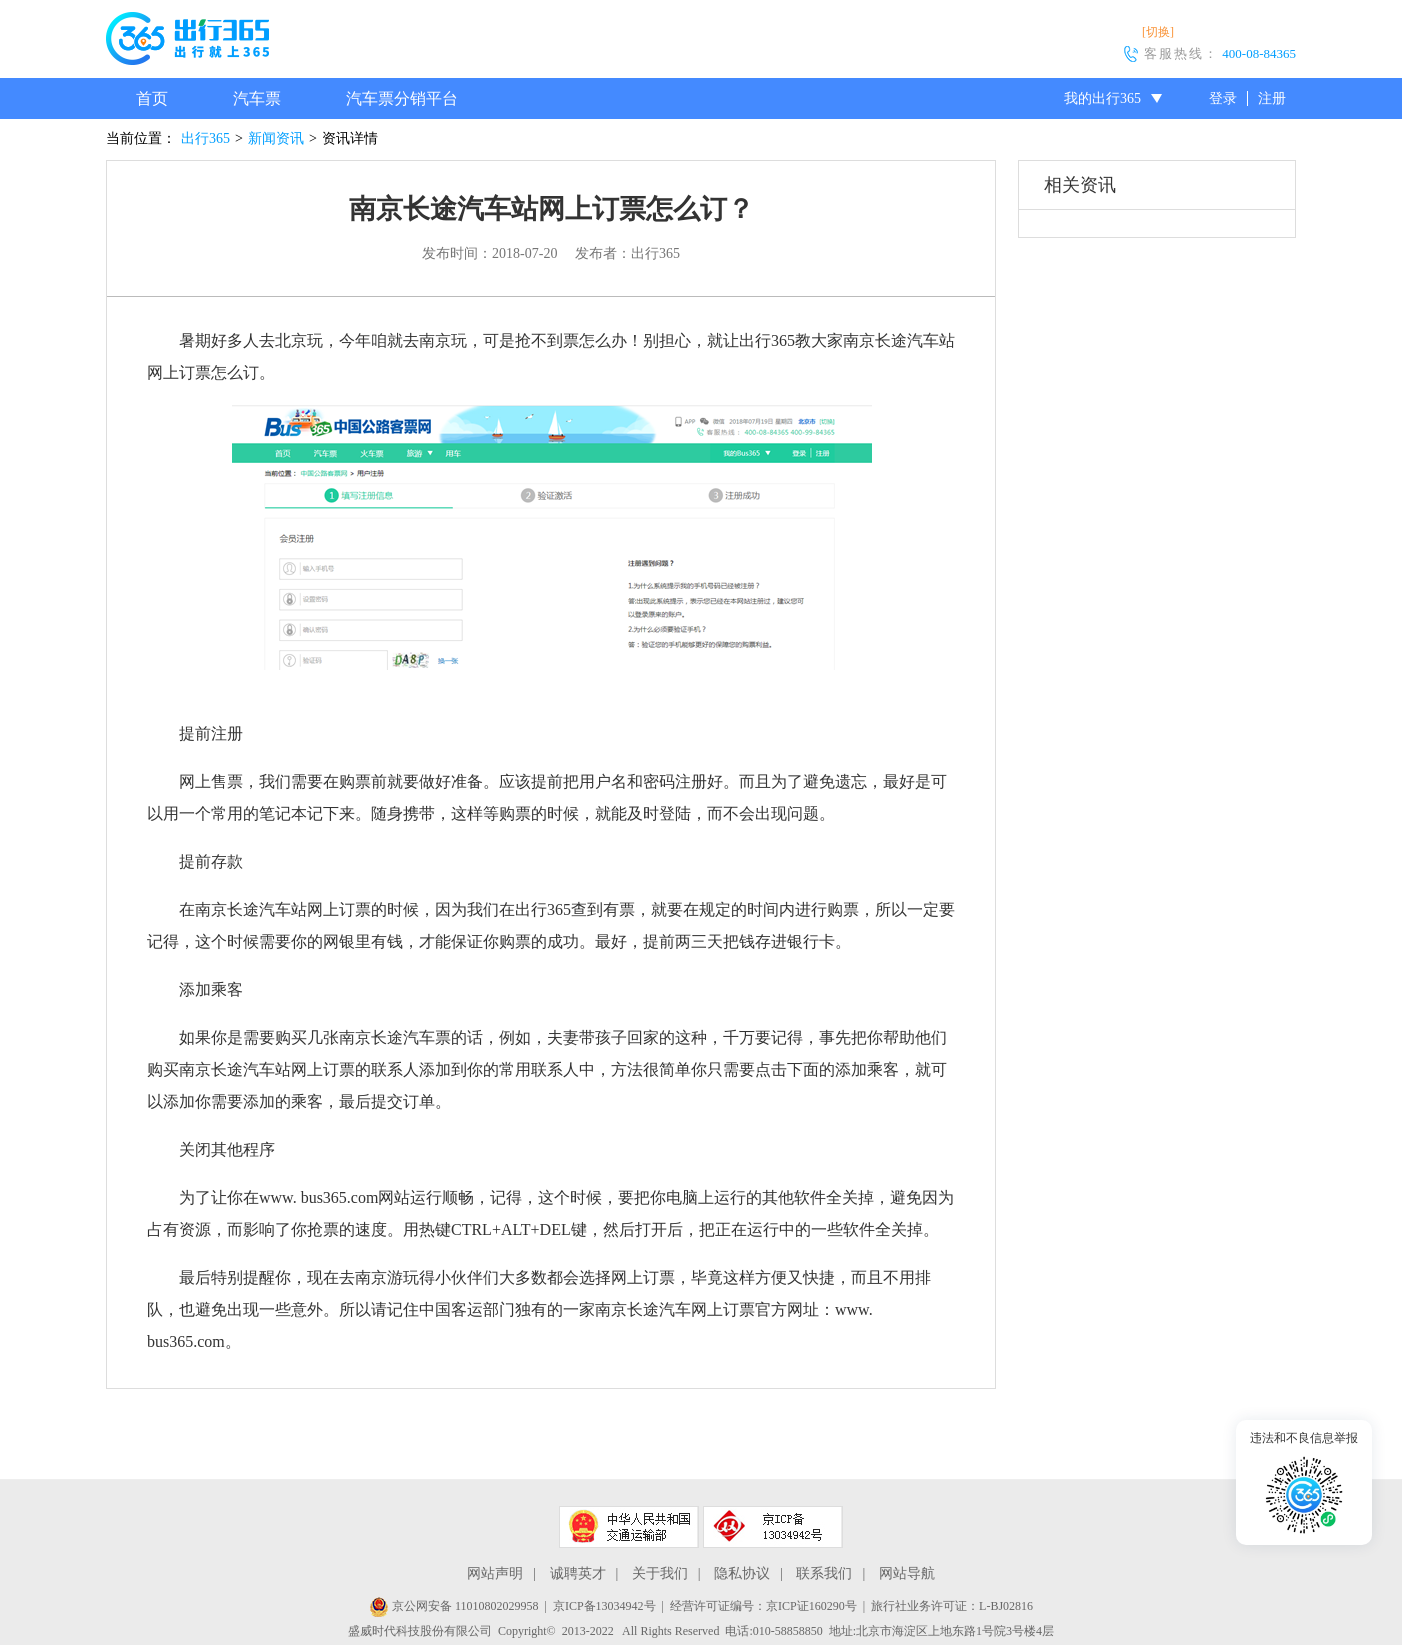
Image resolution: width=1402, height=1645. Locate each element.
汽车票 (257, 98)
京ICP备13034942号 (604, 1606)
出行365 (205, 138)
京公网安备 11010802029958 (454, 1606)
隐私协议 (742, 1573)
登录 (1223, 98)
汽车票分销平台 (402, 98)
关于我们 (660, 1573)
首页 (152, 98)
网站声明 (495, 1573)
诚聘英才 (578, 1573)
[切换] (1158, 32)
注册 (1272, 98)
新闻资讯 (276, 138)
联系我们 (824, 1573)
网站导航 (907, 1573)
